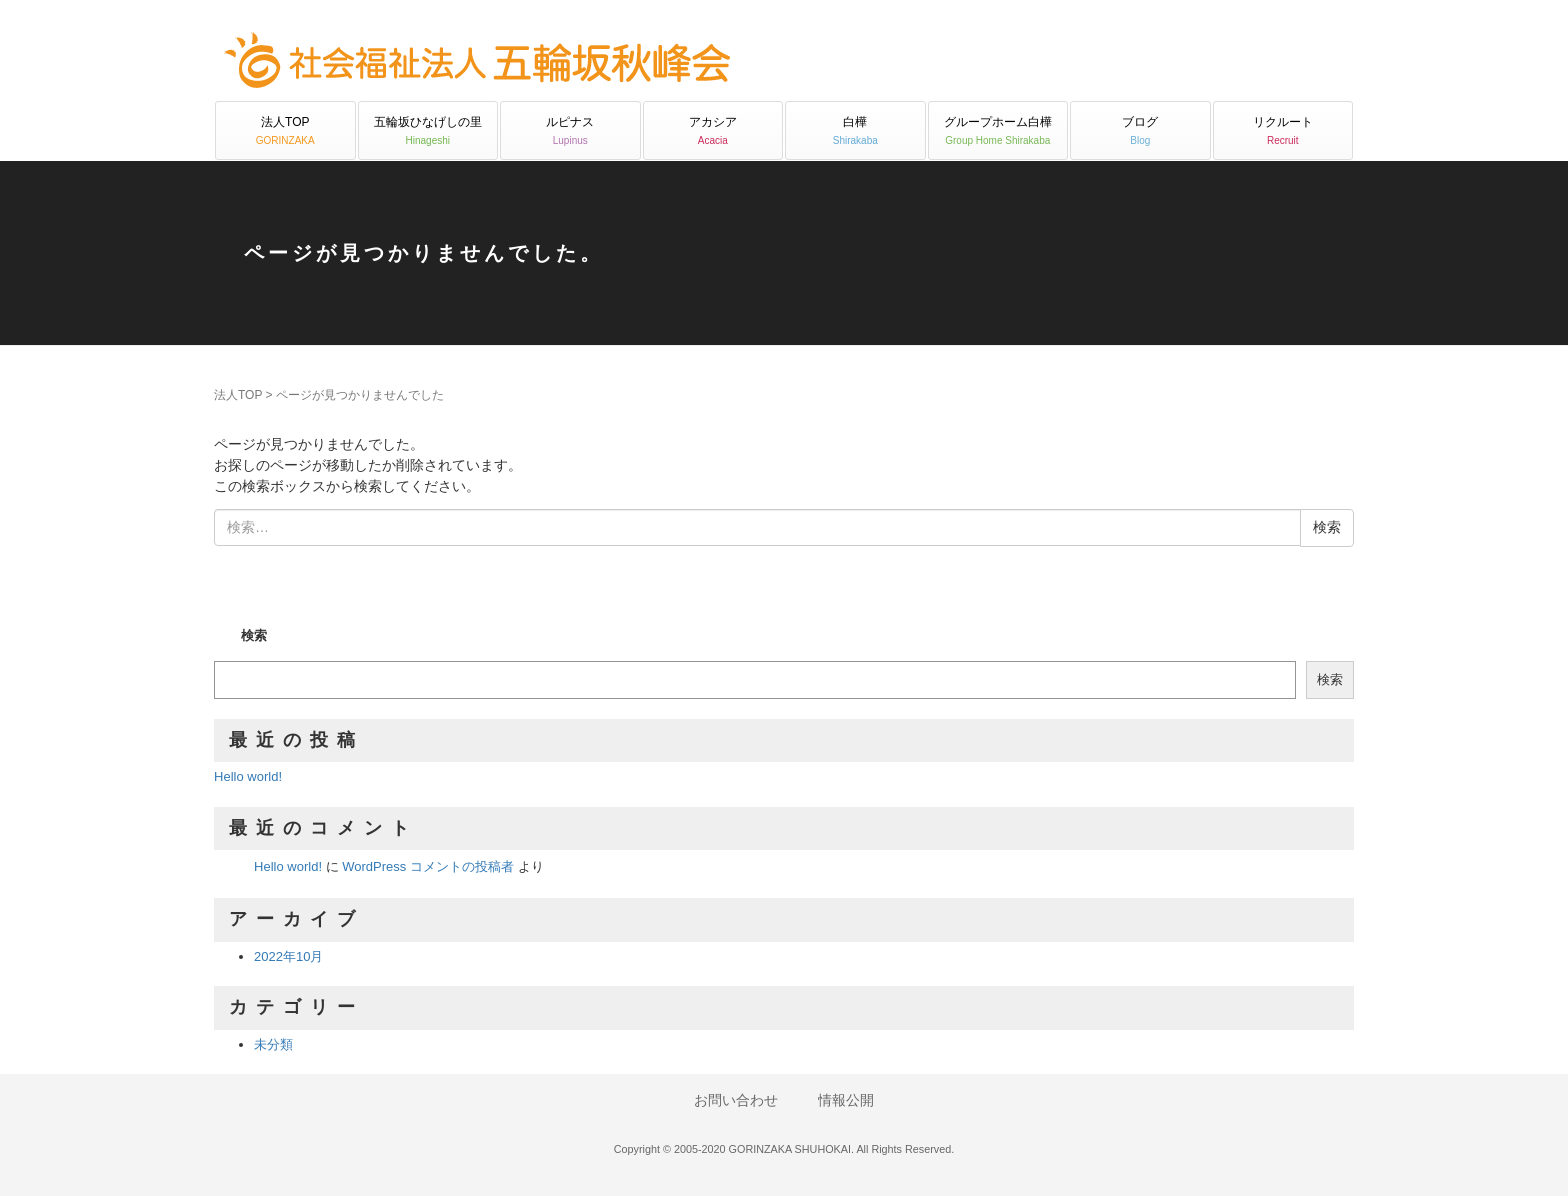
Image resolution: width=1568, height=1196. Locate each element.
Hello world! (248, 776)
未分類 (273, 1044)
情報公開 (846, 1100)
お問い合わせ (736, 1100)
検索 (254, 635)
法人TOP (238, 395)
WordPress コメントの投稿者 (428, 866)
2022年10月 (288, 956)
